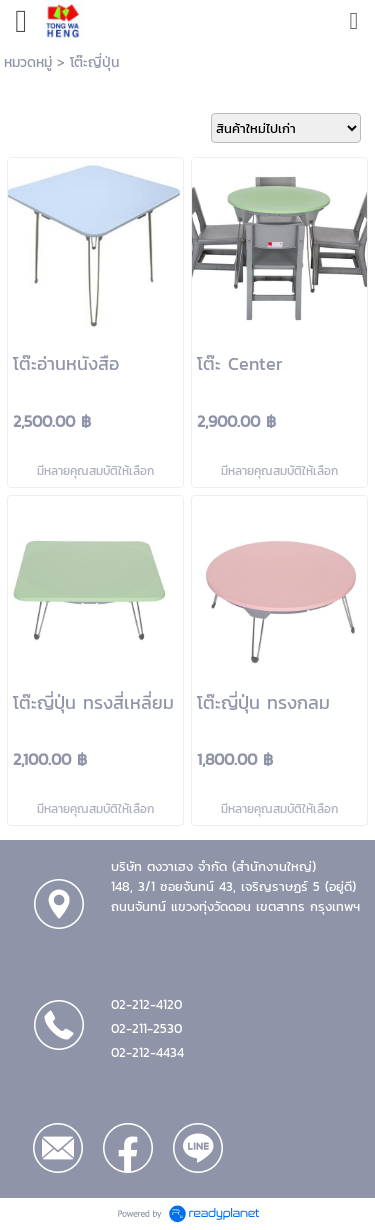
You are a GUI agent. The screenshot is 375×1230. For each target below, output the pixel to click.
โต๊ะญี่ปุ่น (94, 62)
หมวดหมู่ (28, 62)
